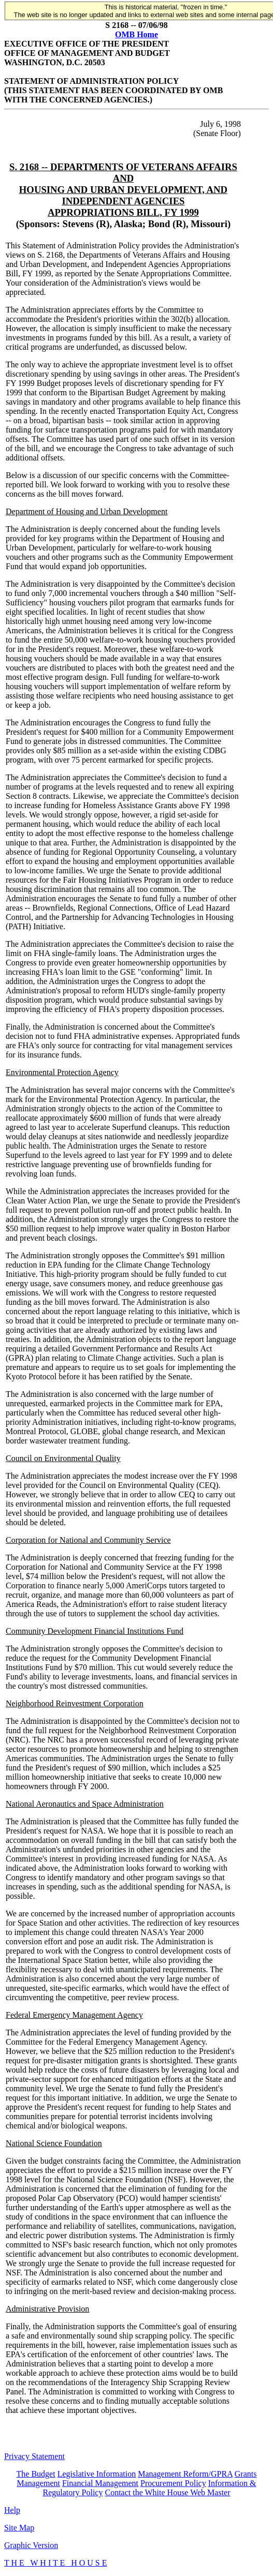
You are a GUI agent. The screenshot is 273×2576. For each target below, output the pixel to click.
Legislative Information (97, 2473)
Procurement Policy (173, 2483)
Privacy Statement (34, 2456)
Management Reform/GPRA (185, 2473)
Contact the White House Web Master (167, 2492)
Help (12, 2510)
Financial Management (100, 2483)
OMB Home (136, 34)
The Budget (36, 2473)
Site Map (19, 2527)
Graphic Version (31, 2545)
